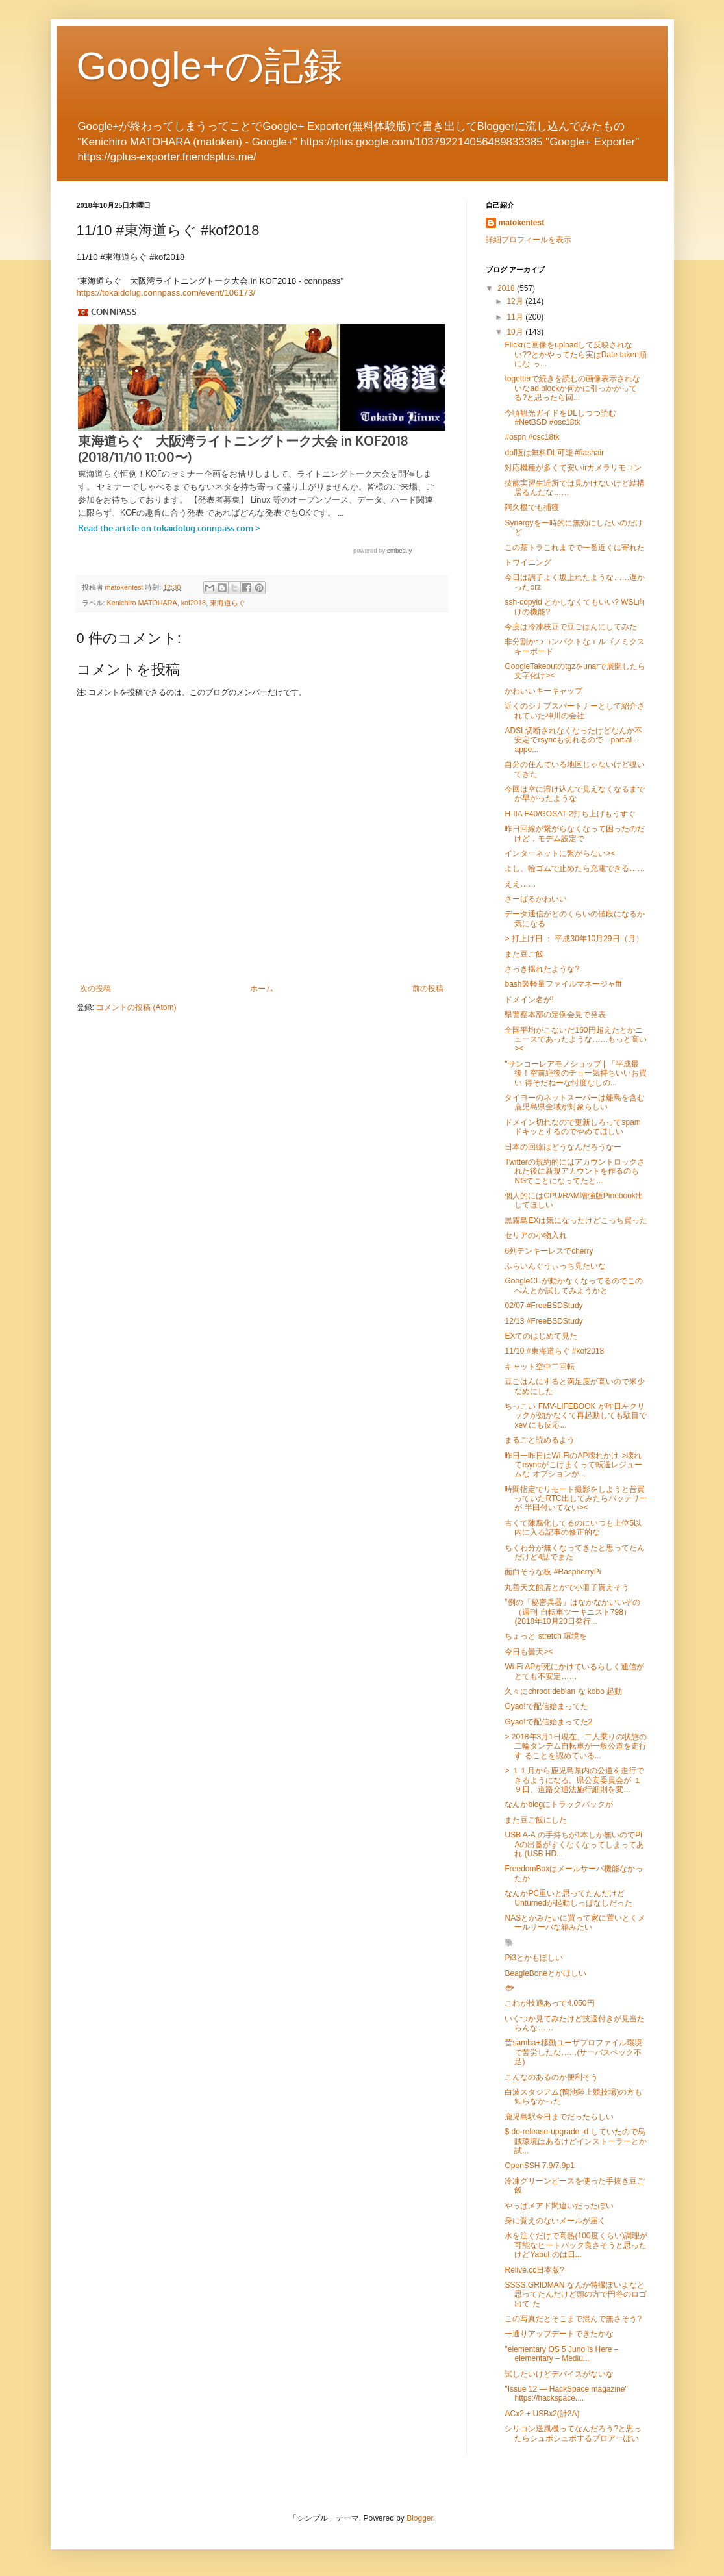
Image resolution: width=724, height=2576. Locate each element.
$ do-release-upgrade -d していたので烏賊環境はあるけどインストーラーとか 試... (576, 2141)
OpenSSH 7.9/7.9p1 (539, 2165)
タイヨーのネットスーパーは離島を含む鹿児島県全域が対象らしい (575, 1102)
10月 (515, 331)
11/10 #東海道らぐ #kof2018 (554, 1351)
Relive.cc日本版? (534, 2270)
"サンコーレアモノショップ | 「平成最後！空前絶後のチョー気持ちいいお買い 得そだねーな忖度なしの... (576, 1073)
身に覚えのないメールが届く (555, 2220)
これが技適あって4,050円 (549, 2003)
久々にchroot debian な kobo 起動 (563, 1691)
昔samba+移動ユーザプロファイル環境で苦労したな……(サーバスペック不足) (573, 2052)
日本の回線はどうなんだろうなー (563, 1147)
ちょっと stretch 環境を (546, 1636)
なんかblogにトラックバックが (559, 1804)
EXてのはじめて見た (541, 1336)
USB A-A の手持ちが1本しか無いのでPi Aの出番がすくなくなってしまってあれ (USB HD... (574, 1844)
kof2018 (193, 603)
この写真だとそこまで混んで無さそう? (573, 2318)
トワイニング (528, 562)
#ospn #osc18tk (532, 437)
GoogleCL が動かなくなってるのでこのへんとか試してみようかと (574, 1285)
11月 (515, 317)
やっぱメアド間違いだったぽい (559, 2205)
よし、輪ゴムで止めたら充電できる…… (575, 868)
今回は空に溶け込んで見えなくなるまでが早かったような (575, 794)
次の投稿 (95, 988)
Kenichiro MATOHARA (142, 603)
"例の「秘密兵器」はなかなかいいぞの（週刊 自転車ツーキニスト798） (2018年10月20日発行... (572, 1612)
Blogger (419, 2518)
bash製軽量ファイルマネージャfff (563, 984)
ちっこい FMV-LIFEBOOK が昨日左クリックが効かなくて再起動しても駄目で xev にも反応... (576, 1416)
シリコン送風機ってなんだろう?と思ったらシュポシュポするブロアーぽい (573, 2433)
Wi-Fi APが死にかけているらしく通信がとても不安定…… (574, 1671)
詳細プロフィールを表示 (528, 239)
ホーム (261, 988)
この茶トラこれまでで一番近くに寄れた (575, 547)
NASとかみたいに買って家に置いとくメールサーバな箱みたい (575, 1922)
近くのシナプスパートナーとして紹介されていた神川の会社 (575, 710)
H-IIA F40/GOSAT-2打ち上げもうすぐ (570, 813)
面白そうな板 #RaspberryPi (553, 1571)
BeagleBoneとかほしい (545, 1973)
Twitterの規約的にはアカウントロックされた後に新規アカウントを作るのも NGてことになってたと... (574, 1171)
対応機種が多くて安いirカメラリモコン (573, 467)
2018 (507, 288)
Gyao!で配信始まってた (546, 1706)
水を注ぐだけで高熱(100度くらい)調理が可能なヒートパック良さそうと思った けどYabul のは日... (576, 2245)
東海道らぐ (227, 603)
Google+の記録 (210, 66)
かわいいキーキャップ (543, 691)
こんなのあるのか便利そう (551, 2077)
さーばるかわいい (536, 898)
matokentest (522, 222)
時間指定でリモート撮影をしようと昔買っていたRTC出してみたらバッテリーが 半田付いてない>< (576, 1499)
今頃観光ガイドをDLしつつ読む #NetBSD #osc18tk (560, 418)
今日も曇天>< (529, 1651)
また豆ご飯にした (536, 1820)
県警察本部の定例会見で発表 (555, 1014)
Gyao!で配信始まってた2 (548, 1721)
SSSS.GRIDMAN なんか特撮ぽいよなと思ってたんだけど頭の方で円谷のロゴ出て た (576, 2294)
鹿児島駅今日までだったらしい (559, 2116)
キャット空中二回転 (540, 1366)
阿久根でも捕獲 (532, 507)
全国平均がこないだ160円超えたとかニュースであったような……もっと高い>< (576, 1040)
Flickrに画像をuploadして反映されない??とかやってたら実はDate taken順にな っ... (575, 354)
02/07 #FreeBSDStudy (543, 1305)
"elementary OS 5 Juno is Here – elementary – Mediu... (561, 2354)
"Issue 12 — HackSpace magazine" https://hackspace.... (566, 2393)
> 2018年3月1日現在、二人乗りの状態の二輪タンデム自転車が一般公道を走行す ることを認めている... (576, 1746)
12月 (515, 301)
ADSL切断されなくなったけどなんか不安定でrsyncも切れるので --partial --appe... (573, 740)
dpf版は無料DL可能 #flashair (554, 452)
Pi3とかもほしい (533, 1957)
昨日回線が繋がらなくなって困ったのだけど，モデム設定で (575, 833)
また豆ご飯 (524, 954)
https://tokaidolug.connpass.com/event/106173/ (166, 292)
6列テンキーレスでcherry (549, 1251)
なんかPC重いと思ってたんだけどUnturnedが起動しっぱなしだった (568, 1898)
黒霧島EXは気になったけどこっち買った (576, 1220)
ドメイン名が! (529, 999)
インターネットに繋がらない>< (560, 853)
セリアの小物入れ (536, 1235)
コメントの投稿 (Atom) (136, 1007)
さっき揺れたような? (542, 969)
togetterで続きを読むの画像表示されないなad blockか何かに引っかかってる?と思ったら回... (572, 388)
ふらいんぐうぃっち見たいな (555, 1265)
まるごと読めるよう (540, 1440)
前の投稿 (427, 988)
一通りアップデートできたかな (559, 2333)
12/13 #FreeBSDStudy (543, 1321)
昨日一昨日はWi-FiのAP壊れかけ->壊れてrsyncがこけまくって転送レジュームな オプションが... (573, 1465)
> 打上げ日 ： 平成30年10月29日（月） (574, 938)
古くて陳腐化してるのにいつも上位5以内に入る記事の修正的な (573, 1528)
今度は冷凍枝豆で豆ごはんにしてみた (571, 626)
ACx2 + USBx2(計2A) (542, 2413)
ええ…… (520, 884)
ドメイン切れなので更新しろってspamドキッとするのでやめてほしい (572, 1127)
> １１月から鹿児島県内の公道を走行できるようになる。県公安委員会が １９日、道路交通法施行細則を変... (574, 1780)
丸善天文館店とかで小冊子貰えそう (567, 1587)
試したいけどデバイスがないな (559, 2374)
